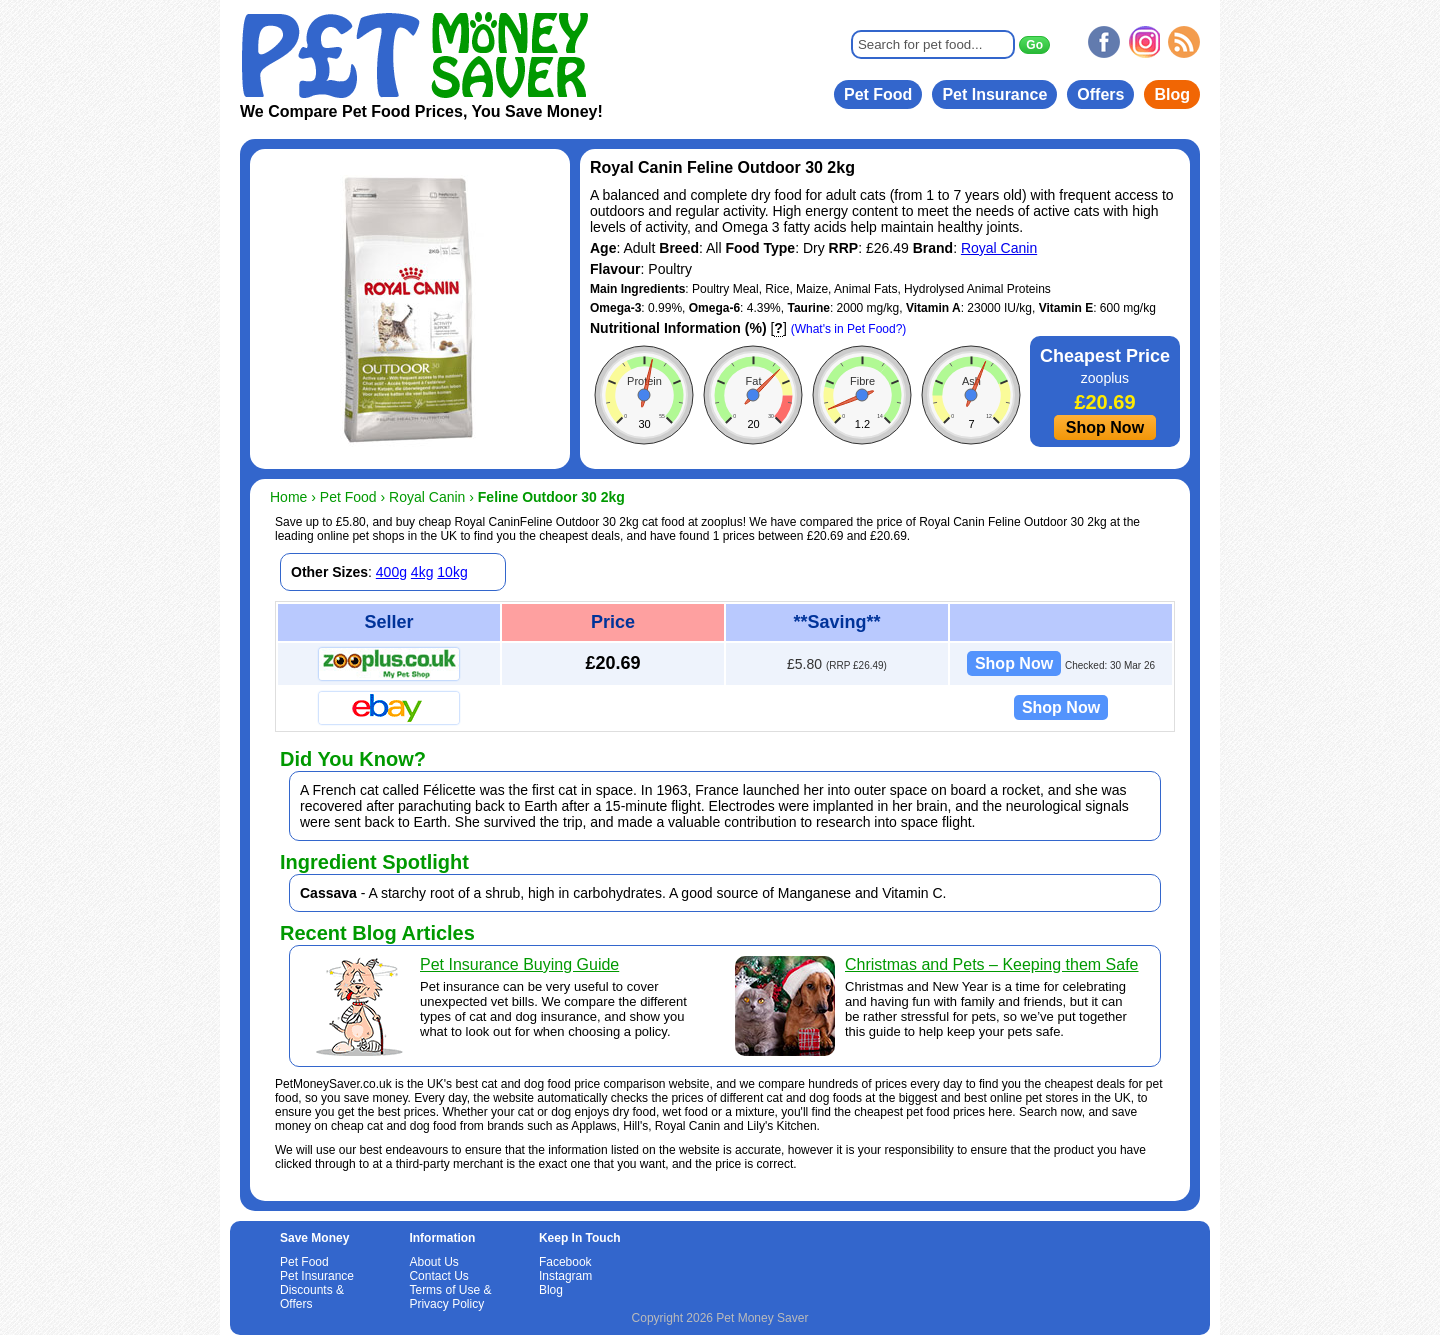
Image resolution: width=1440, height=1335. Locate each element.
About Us (433, 1262)
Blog (1172, 94)
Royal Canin (999, 248)
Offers (1100, 94)
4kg (422, 572)
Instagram (565, 1276)
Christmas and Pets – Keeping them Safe (992, 964)
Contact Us (438, 1276)
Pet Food (878, 94)
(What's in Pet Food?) (849, 329)
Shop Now (1105, 427)
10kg (452, 572)
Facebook (565, 1262)
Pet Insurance (994, 94)
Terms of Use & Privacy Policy (450, 1297)
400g (391, 572)
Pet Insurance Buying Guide (519, 964)
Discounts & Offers (312, 1297)
